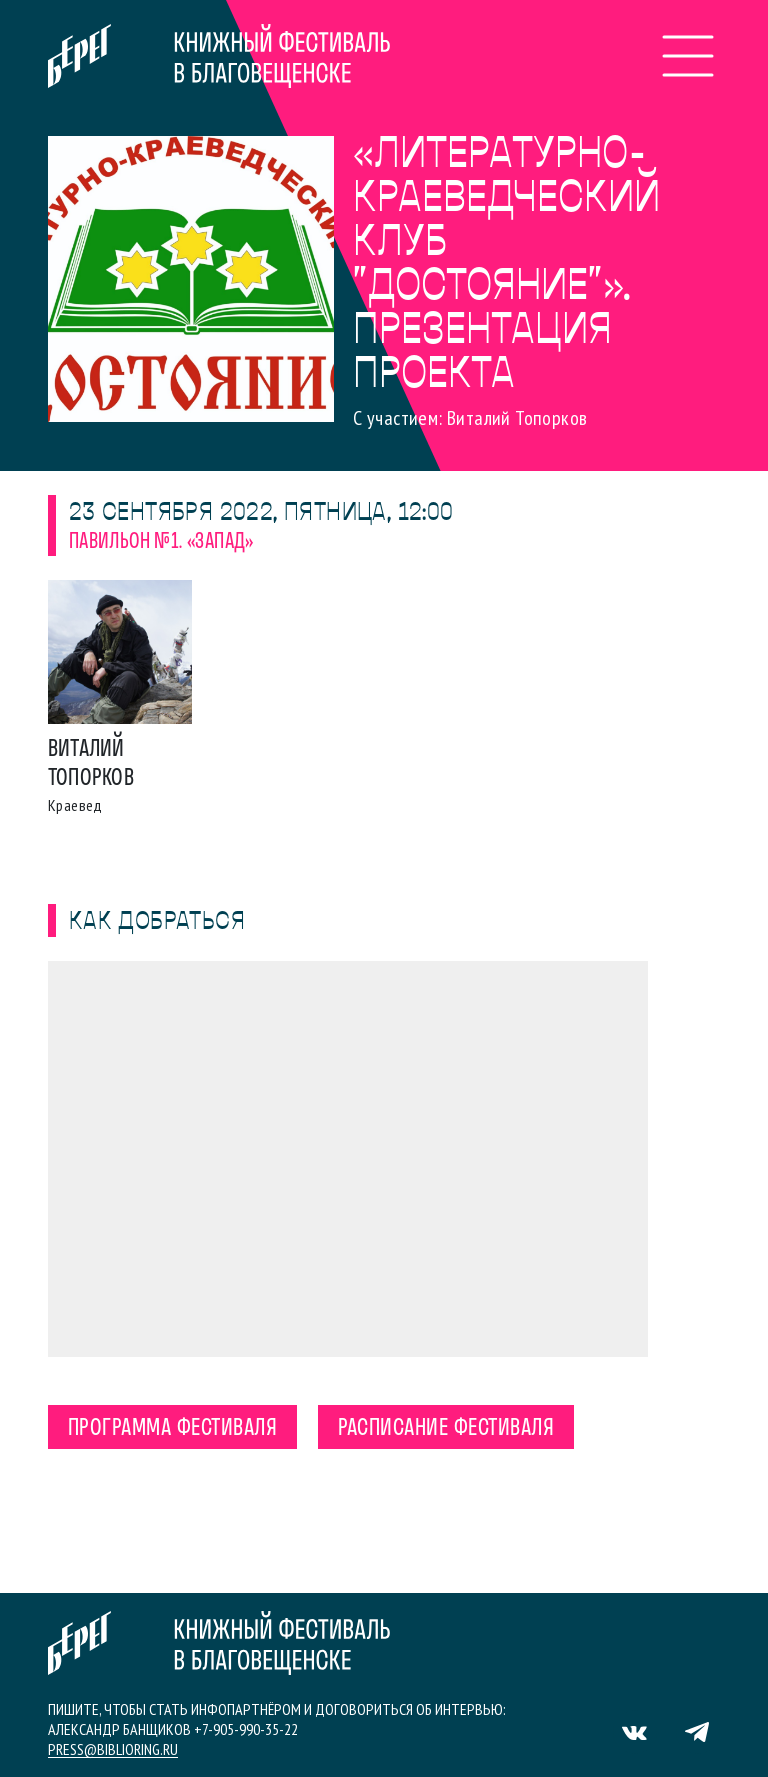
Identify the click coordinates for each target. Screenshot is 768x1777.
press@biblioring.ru (113, 1749)
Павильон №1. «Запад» (161, 542)
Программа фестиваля (172, 1429)
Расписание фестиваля (446, 1429)
